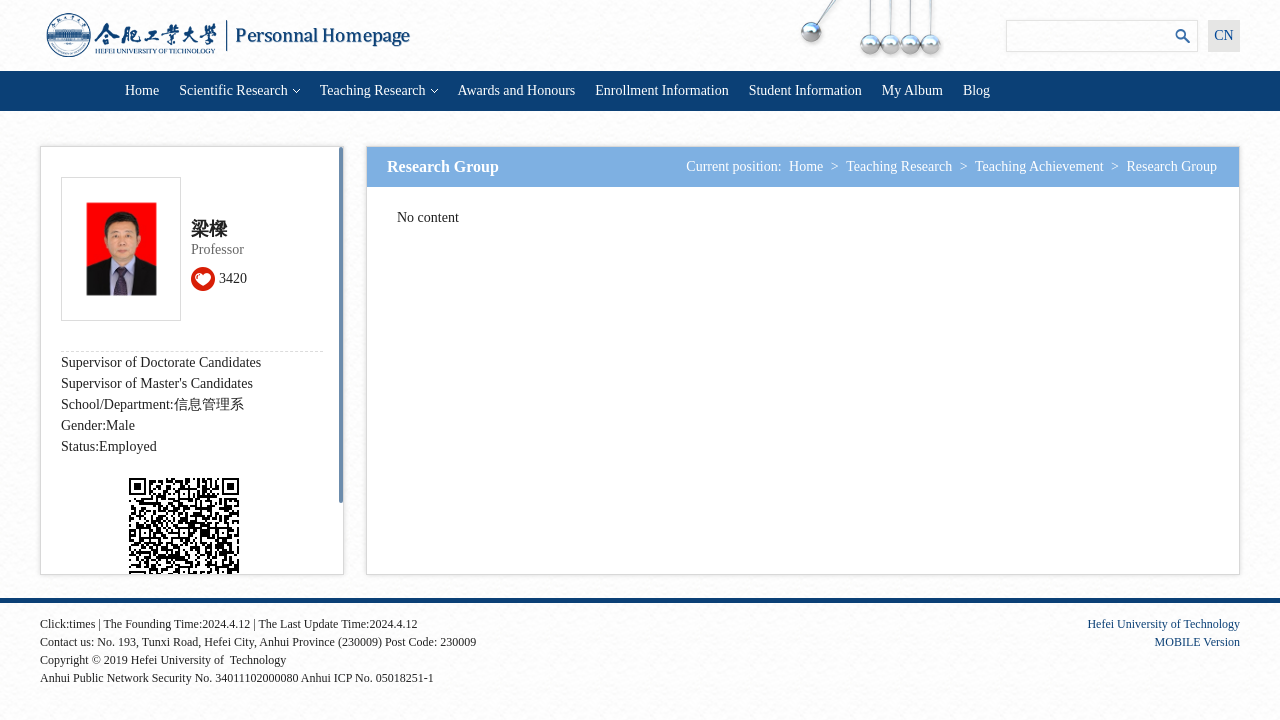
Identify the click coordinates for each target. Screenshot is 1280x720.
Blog (976, 90)
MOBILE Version (1197, 642)
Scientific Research (239, 90)
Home (142, 90)
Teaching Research (379, 90)
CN (1223, 35)
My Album (912, 90)
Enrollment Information (661, 90)
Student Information (805, 90)
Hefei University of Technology (1163, 624)
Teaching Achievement (1039, 166)
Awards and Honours (517, 90)
